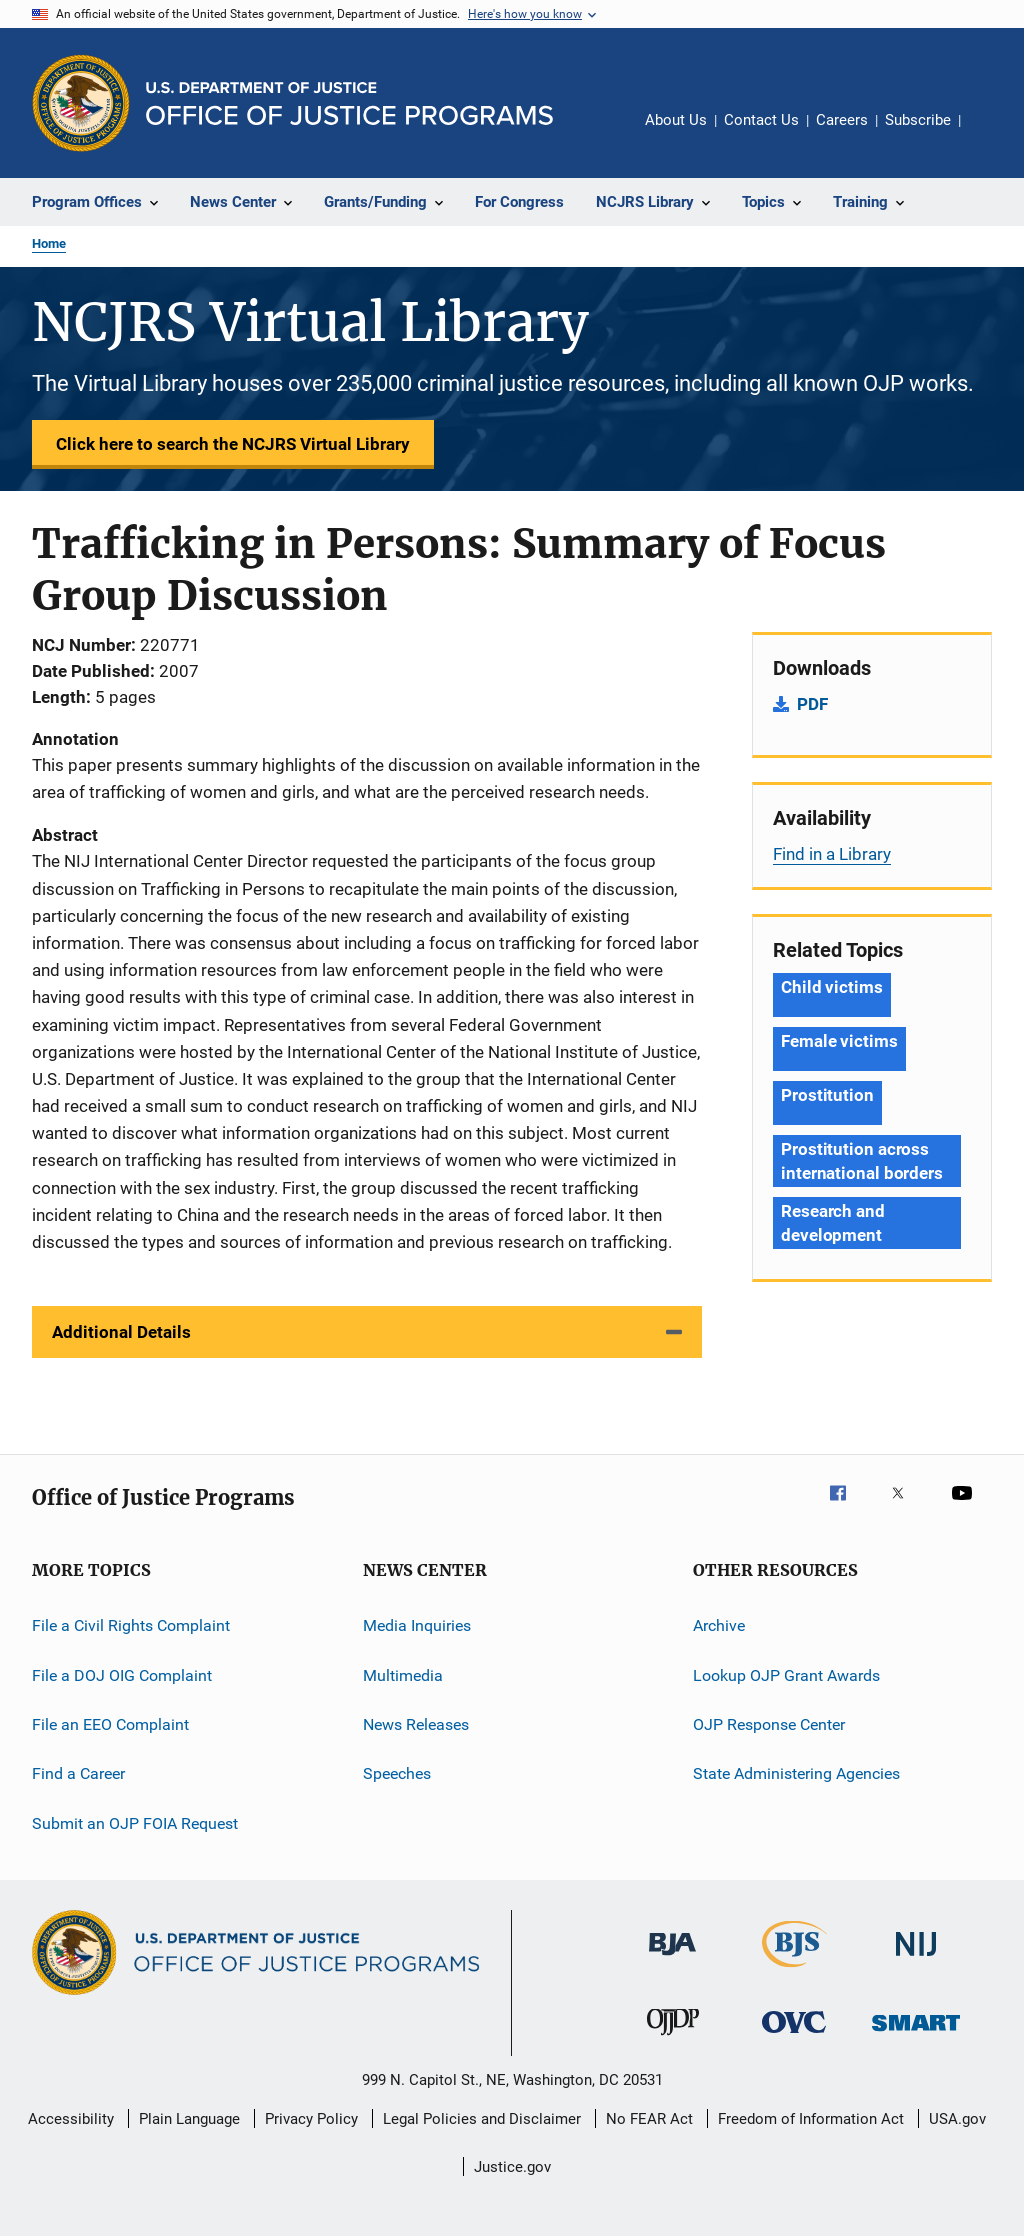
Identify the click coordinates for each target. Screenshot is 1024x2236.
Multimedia (403, 1674)
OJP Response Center (769, 1724)
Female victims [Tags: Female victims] (839, 1041)
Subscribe (918, 120)
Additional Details (121, 1332)
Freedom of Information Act (811, 2119)
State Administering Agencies (796, 1773)
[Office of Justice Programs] (81, 103)
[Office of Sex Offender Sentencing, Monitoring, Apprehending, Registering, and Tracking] (916, 2034)
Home (49, 243)
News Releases (416, 1724)
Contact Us (761, 120)
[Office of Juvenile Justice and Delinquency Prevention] (673, 2039)
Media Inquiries (417, 1625)
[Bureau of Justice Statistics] (794, 1971)
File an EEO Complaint (110, 1724)
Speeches (397, 1773)
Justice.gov (512, 2167)
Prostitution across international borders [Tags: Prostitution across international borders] (862, 1161)
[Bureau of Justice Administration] (672, 1959)
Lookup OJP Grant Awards (786, 1674)
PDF (812, 704)
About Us (676, 120)
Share (992, 134)
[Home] (349, 103)
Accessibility (71, 2119)
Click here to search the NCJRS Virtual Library (233, 444)
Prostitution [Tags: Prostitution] (827, 1095)
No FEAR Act (649, 2119)
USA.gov (957, 2119)
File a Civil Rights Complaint (131, 1625)
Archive (719, 1625)
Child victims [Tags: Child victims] (832, 987)
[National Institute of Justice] (916, 1959)
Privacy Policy (311, 2119)
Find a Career (78, 1773)
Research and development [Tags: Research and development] (833, 1223)
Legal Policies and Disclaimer (482, 2119)
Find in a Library (832, 854)
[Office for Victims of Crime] (794, 2036)
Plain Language (189, 2119)
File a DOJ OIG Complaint (122, 1674)
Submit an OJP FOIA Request (135, 1822)
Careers (842, 120)
